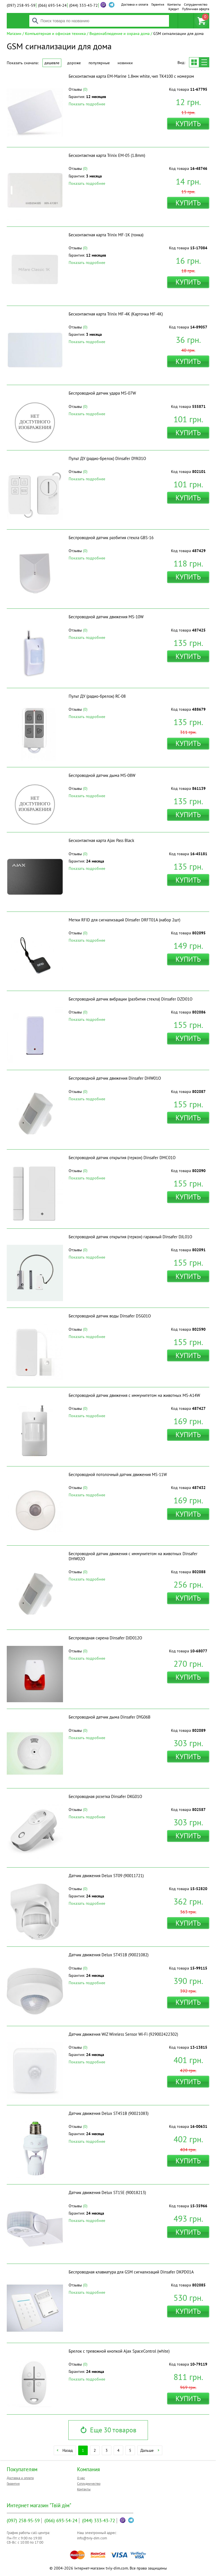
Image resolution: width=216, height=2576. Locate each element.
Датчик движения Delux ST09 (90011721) (106, 1875)
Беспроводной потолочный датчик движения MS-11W (118, 1474)
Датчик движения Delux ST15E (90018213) (107, 2192)
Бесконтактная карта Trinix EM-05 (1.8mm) (107, 155)
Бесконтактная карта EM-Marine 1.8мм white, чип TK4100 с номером (131, 76)
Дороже (74, 62)
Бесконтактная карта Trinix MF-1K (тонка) (106, 234)
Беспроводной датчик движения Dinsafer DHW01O (115, 1078)
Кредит (173, 9)
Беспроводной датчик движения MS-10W (106, 616)
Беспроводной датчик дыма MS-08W (102, 775)
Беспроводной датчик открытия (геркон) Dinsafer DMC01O (122, 1157)
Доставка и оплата (134, 4)
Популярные (99, 62)
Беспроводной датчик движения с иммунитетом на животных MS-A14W (134, 1395)
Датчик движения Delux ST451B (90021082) (108, 1954)
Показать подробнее (87, 103)
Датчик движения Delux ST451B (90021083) (108, 2113)
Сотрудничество (195, 4)
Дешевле (51, 62)
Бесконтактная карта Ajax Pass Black (101, 840)
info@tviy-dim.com (92, 2538)
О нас (81, 2478)
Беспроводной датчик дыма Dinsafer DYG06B (109, 1717)
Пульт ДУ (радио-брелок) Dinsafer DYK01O (107, 458)
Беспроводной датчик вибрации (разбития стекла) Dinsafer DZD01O (130, 999)
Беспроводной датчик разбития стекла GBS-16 (111, 537)
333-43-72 (83, 5)
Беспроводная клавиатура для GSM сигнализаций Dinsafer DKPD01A (131, 2272)
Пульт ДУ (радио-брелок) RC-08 (97, 696)
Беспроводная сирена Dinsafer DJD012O (105, 1638)
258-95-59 (21, 5)
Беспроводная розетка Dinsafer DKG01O (105, 1796)
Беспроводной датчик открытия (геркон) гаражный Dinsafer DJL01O (130, 1236)
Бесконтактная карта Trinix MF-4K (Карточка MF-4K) (116, 314)
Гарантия (157, 4)
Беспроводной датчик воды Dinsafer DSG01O (110, 1316)
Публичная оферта (195, 9)
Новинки (125, 62)
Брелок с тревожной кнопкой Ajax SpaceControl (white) (119, 2351)
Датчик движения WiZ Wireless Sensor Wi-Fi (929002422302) (123, 2034)
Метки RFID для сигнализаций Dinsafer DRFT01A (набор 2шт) (124, 920)
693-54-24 (52, 5)
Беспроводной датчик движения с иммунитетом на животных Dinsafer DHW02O (133, 1556)
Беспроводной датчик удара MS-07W (102, 393)
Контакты (174, 4)
